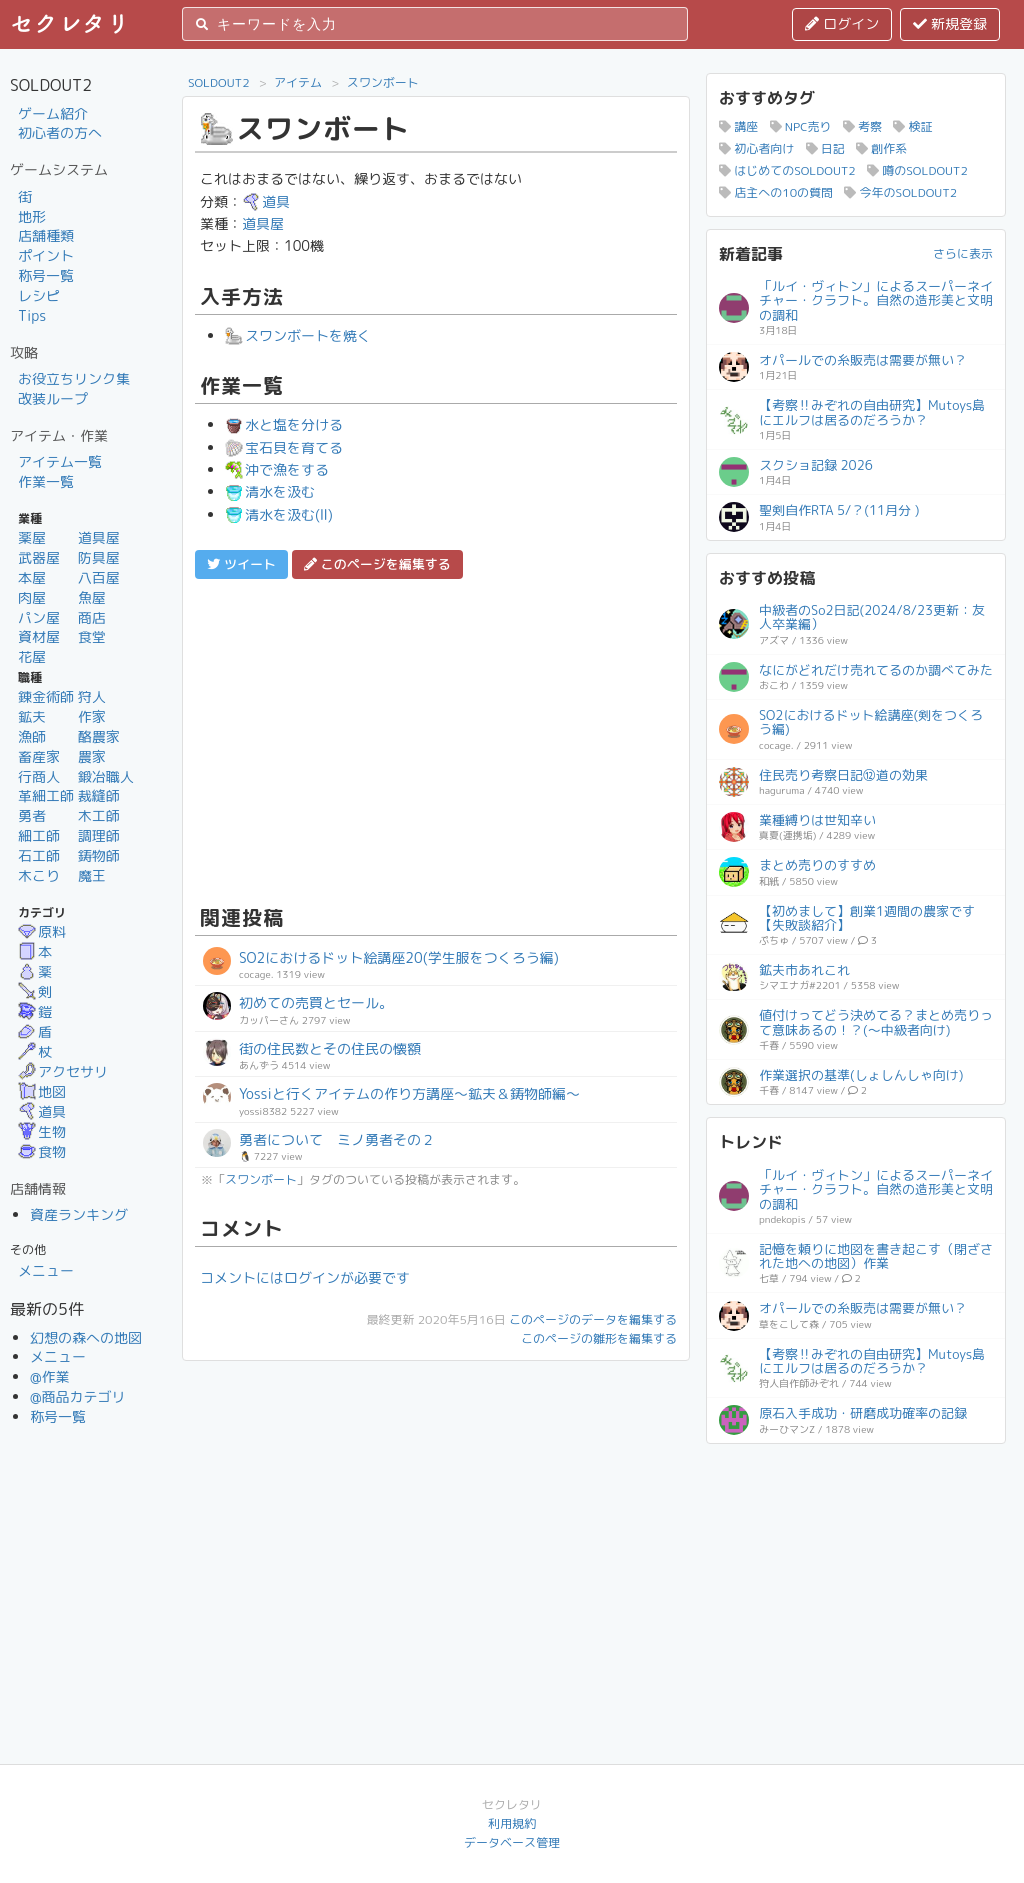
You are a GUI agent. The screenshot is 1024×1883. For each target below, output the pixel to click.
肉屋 (32, 597)
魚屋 (92, 597)
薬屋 (32, 537)
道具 (42, 1111)
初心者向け (756, 148)
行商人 (39, 776)
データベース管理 (512, 1842)
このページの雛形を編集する (599, 1338)
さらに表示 (963, 253)
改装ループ (53, 398)
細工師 (39, 835)
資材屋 (39, 636)
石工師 (39, 855)
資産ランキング (79, 1214)
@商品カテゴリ (78, 1396)
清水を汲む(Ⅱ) (279, 514)
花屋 (32, 656)
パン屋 (39, 617)
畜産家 (39, 756)
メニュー (46, 1270)
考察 (862, 126)
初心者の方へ (60, 132)
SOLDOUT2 (219, 82)
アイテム (298, 82)
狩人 (92, 696)
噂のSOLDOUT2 (917, 170)
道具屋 (99, 537)
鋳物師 (99, 855)
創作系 (881, 148)
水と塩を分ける (284, 424)
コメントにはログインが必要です (305, 1277)
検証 (912, 126)
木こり (39, 875)
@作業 (50, 1376)
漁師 (32, 736)
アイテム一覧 (60, 461)
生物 (42, 1131)
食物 (42, 1151)
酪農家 (99, 736)
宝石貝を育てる (284, 447)
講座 (738, 126)
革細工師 (46, 795)
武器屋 (39, 557)
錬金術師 (46, 696)
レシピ (39, 295)
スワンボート (383, 82)
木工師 (99, 815)
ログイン (842, 23)
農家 (92, 756)
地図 (42, 1091)
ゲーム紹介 (53, 113)
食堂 (92, 636)
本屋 (32, 577)
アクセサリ (63, 1071)
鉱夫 (32, 716)
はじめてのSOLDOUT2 (787, 170)
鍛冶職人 (106, 776)
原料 (42, 931)
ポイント (46, 255)
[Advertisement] (436, 739)
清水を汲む (270, 491)
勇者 (32, 815)
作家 (92, 716)
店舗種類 (46, 235)
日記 (825, 148)
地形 (32, 216)
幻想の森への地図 (86, 1337)
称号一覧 (46, 275)
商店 (92, 617)
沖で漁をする (277, 469)
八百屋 (99, 577)
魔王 (92, 875)
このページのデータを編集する (593, 1319)
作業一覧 (46, 481)
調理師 (99, 835)
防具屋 (99, 557)
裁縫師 (99, 795)
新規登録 (950, 23)
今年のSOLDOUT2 (900, 192)
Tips (32, 315)
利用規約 (512, 1823)
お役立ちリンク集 (74, 378)
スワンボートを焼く (298, 335)
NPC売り (801, 126)
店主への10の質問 (776, 192)
